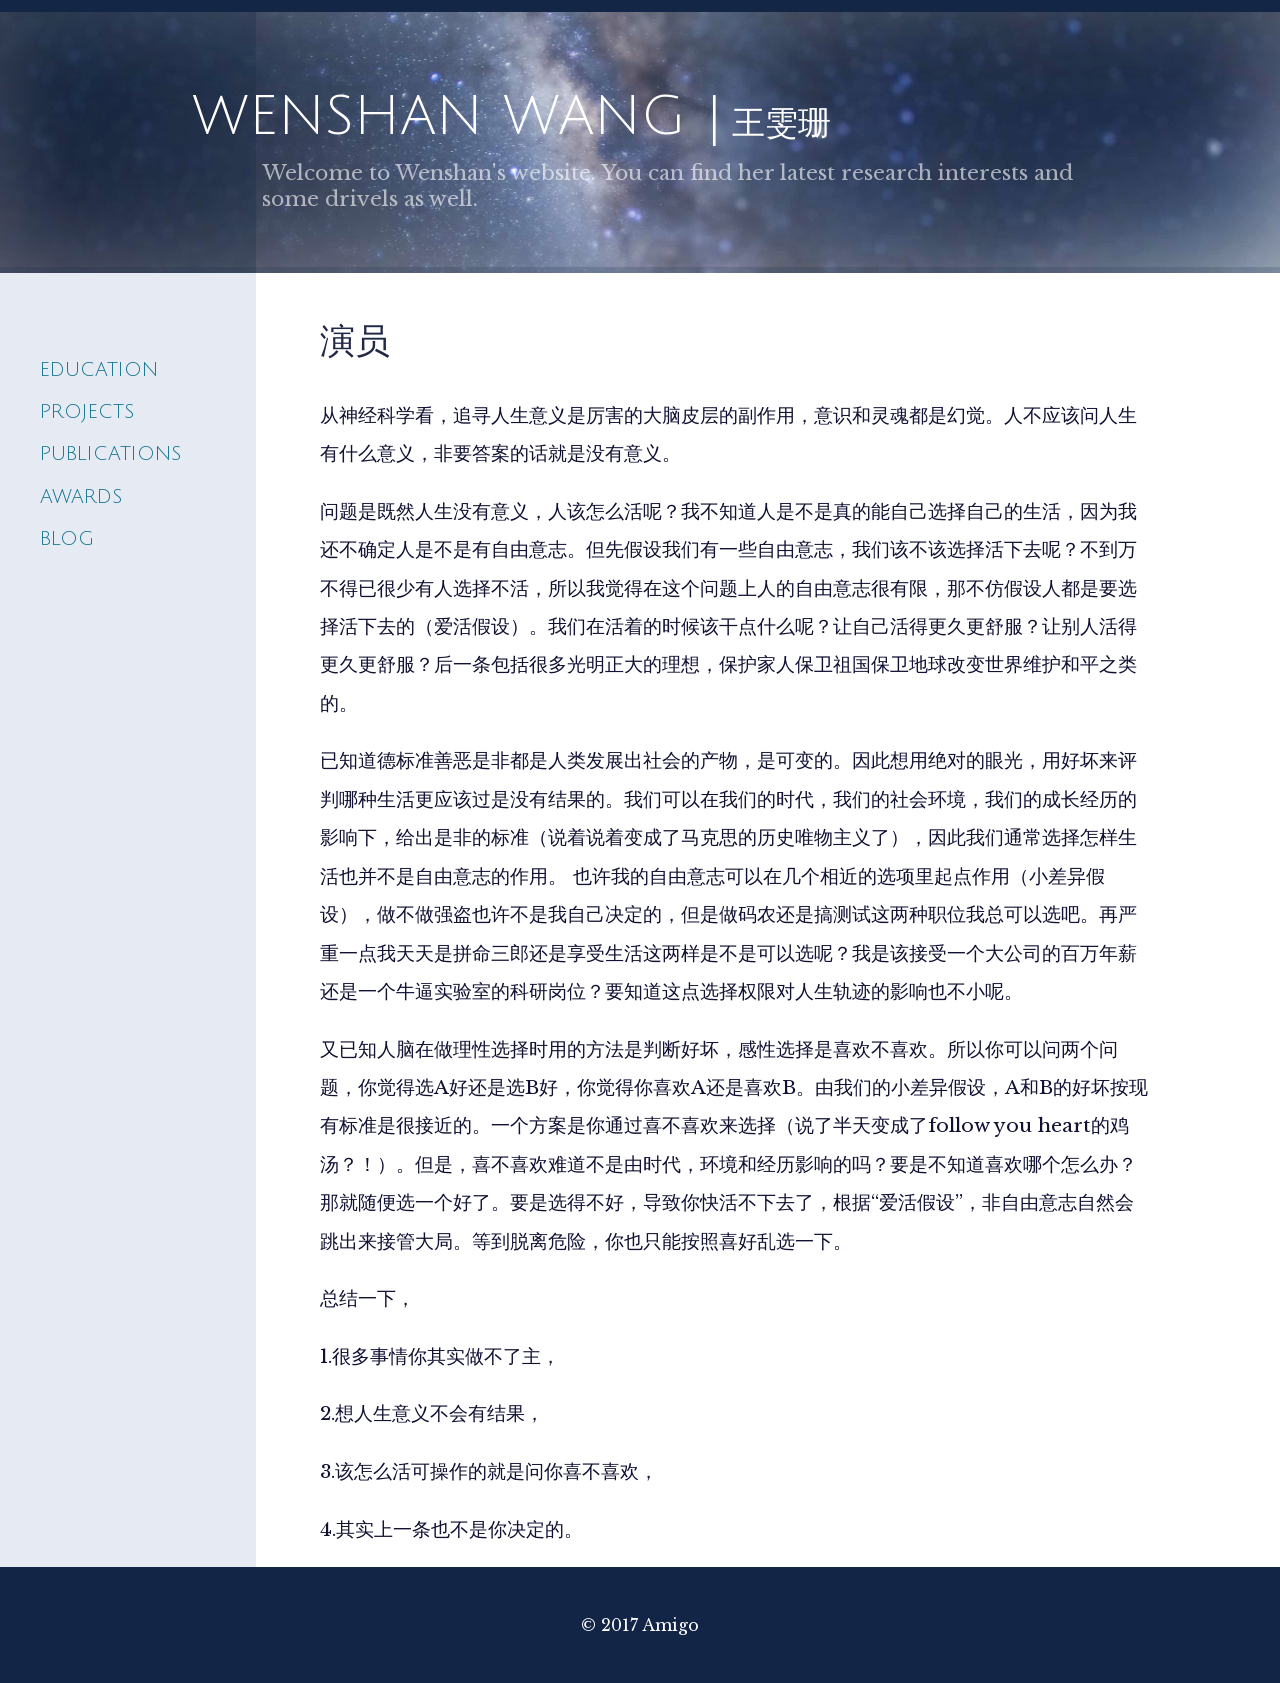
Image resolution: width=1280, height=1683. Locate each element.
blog (67, 538)
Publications (110, 453)
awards (81, 496)
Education (99, 369)
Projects (87, 411)
